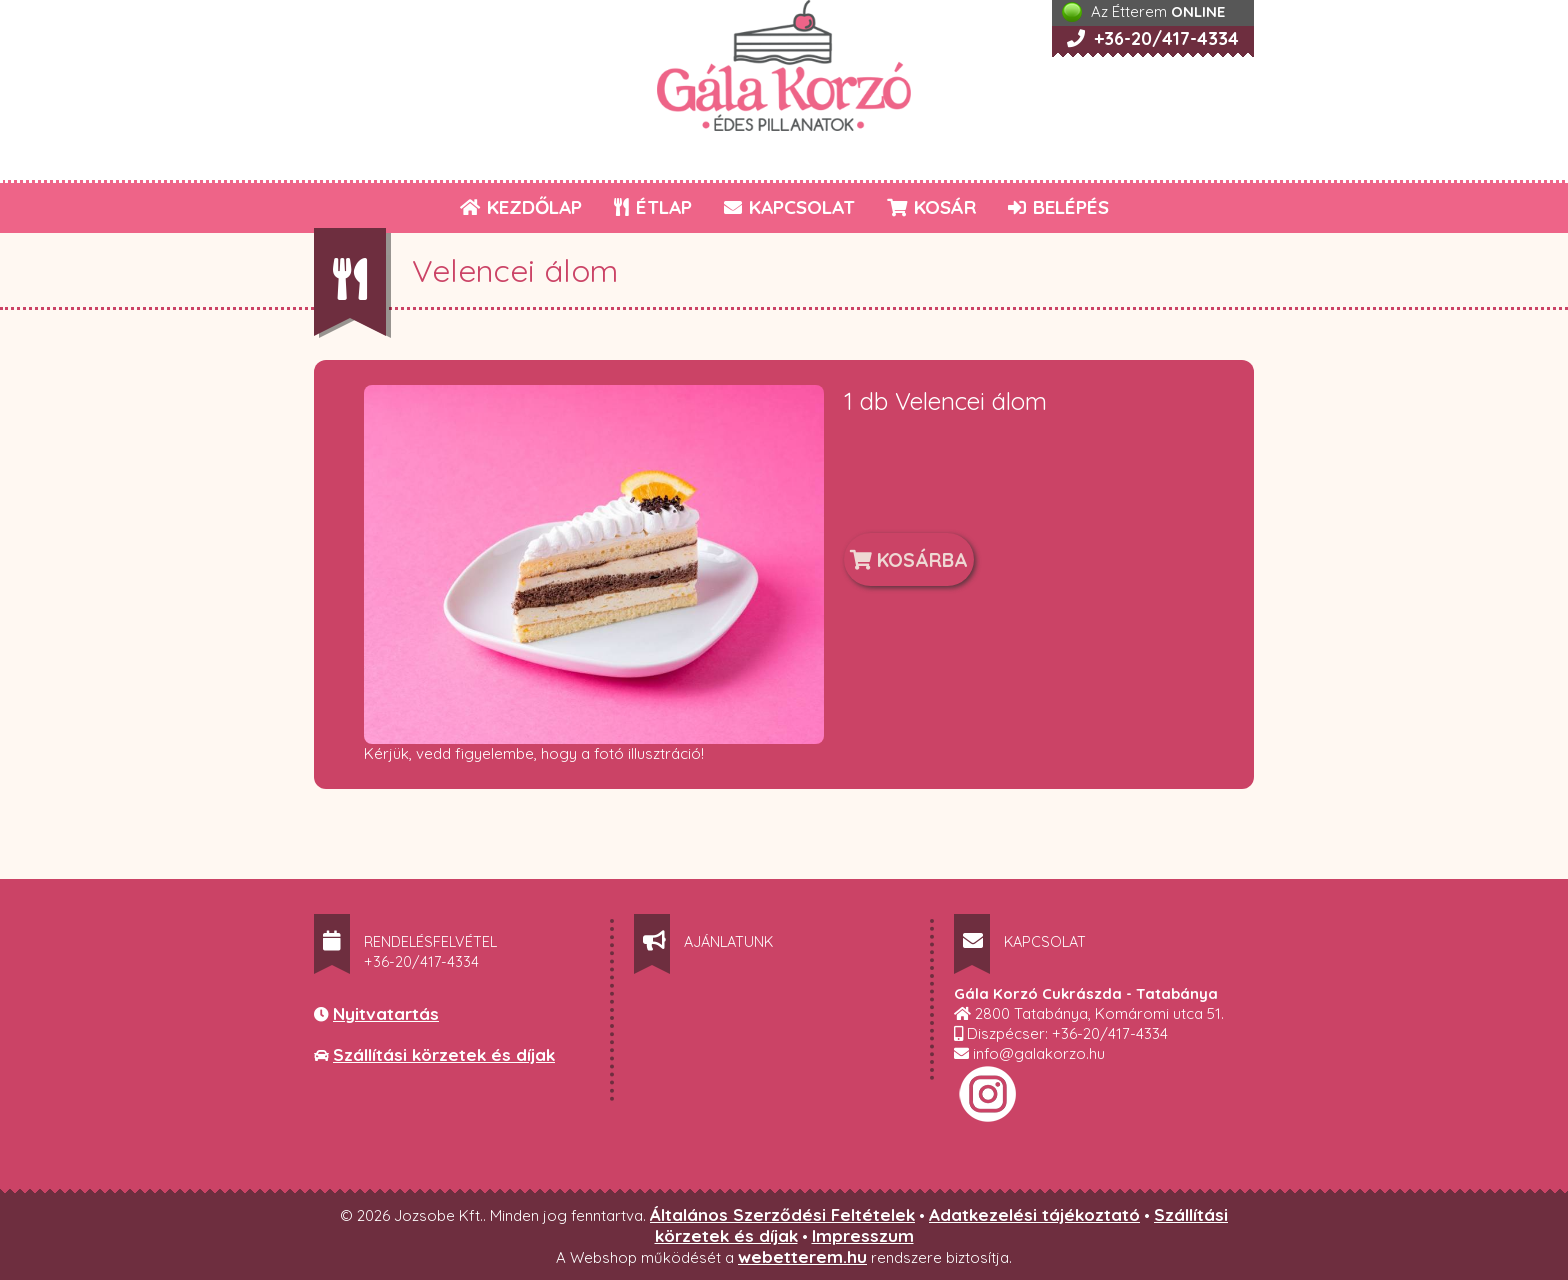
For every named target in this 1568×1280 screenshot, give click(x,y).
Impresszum (863, 1235)
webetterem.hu (802, 1256)
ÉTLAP (654, 207)
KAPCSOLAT (789, 207)
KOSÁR (931, 207)
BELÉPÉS (1058, 207)
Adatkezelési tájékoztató (1034, 1214)
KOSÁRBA (909, 559)
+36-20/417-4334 (1153, 38)
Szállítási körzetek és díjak (444, 1054)
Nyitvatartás (386, 1013)
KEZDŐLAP (521, 207)
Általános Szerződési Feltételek (782, 1214)
